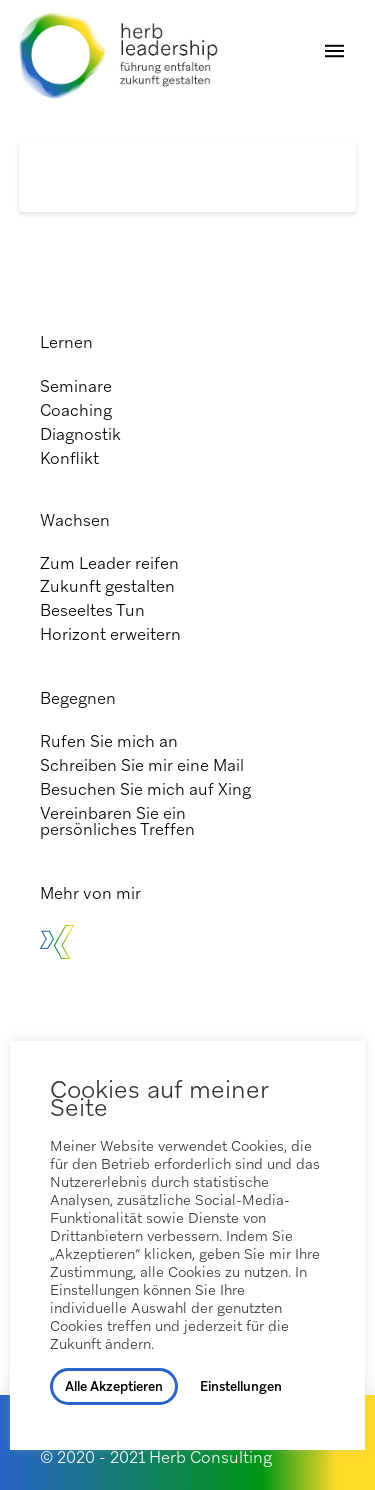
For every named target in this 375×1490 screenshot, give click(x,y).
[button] (334, 51)
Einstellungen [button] (241, 1386)
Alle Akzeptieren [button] (114, 1386)
